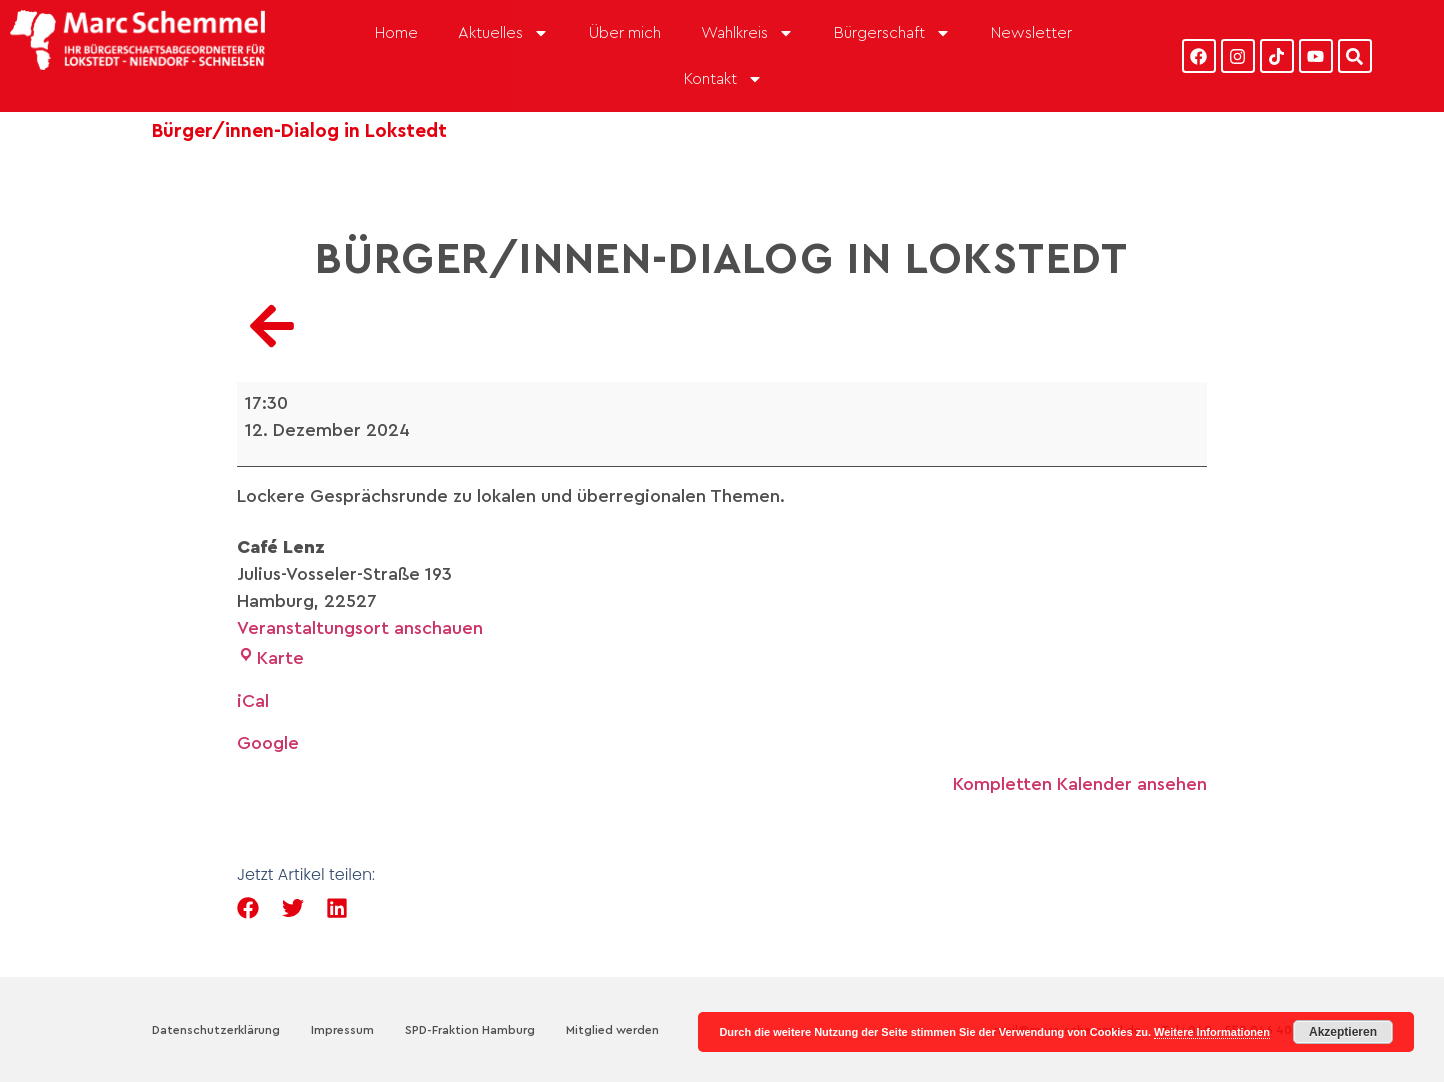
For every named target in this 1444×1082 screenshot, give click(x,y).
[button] (248, 908)
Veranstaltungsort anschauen (360, 628)
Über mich (625, 33)
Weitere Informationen (1212, 1032)
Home (396, 33)
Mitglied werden (612, 1030)
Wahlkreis (747, 33)
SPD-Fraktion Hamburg (470, 1030)
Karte (270, 658)
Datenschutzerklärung (216, 1030)
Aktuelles (503, 33)
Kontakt (723, 79)
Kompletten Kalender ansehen (1080, 784)
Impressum (342, 1030)
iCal (253, 701)
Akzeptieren (1343, 1032)
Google (268, 743)
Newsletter (1031, 33)
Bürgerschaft (892, 33)
